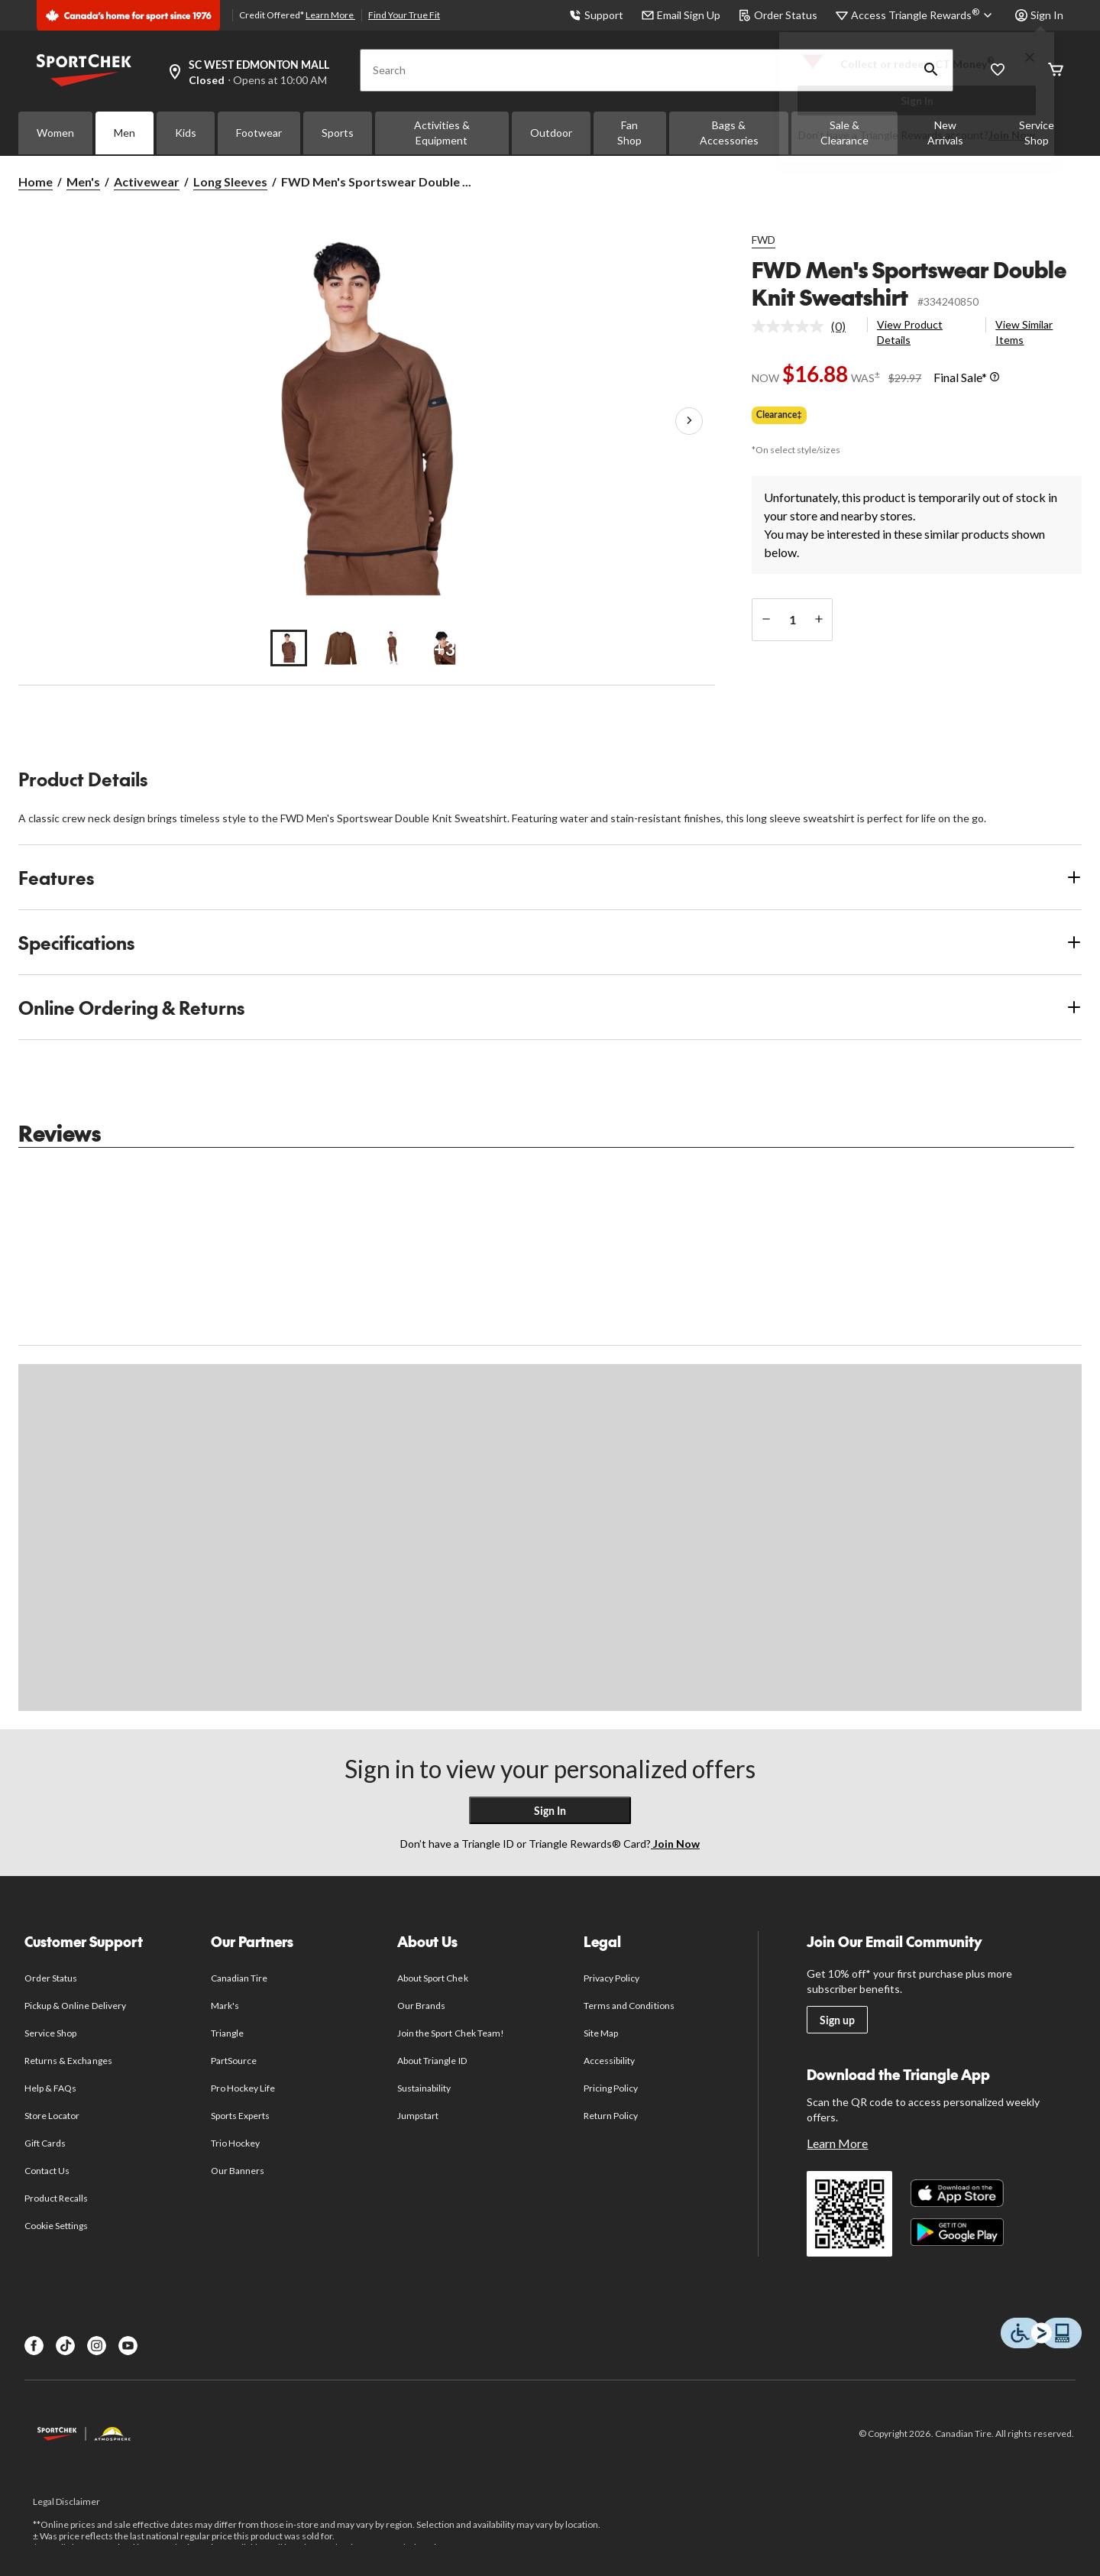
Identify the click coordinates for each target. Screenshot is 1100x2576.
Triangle (227, 2033)
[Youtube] (128, 2345)
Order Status (778, 14)
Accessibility (610, 2060)
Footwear (259, 132)
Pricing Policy (611, 2088)
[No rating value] (791, 326)
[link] (805, 326)
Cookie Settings (56, 2225)
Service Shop (50, 2033)
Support (596, 14)
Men (124, 132)
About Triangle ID (432, 2060)
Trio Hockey (235, 2143)
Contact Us (47, 2170)
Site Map (601, 2033)
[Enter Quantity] (792, 620)
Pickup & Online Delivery (75, 2005)
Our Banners (237, 2170)
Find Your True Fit (404, 15)
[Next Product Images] (689, 421)
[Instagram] (96, 2345)
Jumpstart (417, 2115)
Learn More (330, 15)
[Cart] (1055, 70)
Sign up (837, 2020)
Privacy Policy (612, 1978)
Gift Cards (45, 2143)
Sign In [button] (1039, 14)
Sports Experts (240, 2115)
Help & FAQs (50, 2088)
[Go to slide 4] (444, 648)
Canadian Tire (239, 1978)
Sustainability (424, 2088)
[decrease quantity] (765, 619)
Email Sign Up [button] (681, 14)
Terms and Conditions (629, 2005)
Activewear (147, 181)
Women (55, 132)
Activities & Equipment (442, 132)
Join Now (1011, 134)
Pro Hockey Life (243, 2088)
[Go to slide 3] (392, 648)
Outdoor (551, 132)
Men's (83, 181)
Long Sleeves (230, 181)
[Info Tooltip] (994, 377)
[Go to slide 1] (288, 648)
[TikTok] (65, 2345)
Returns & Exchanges (68, 2060)
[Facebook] (34, 2345)
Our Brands (421, 2005)
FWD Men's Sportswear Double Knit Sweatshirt (909, 283)
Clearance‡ (779, 414)
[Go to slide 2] (340, 648)
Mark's (225, 2005)
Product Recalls (56, 2198)
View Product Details (910, 332)
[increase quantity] (818, 619)
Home (35, 181)
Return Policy (611, 2115)
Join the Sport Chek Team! (450, 2033)
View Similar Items (1024, 332)
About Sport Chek (432, 1978)
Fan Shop (629, 132)
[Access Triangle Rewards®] (924, 15)
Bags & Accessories (729, 132)
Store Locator (52, 2115)
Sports (338, 132)
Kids (185, 132)
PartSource (234, 2060)
